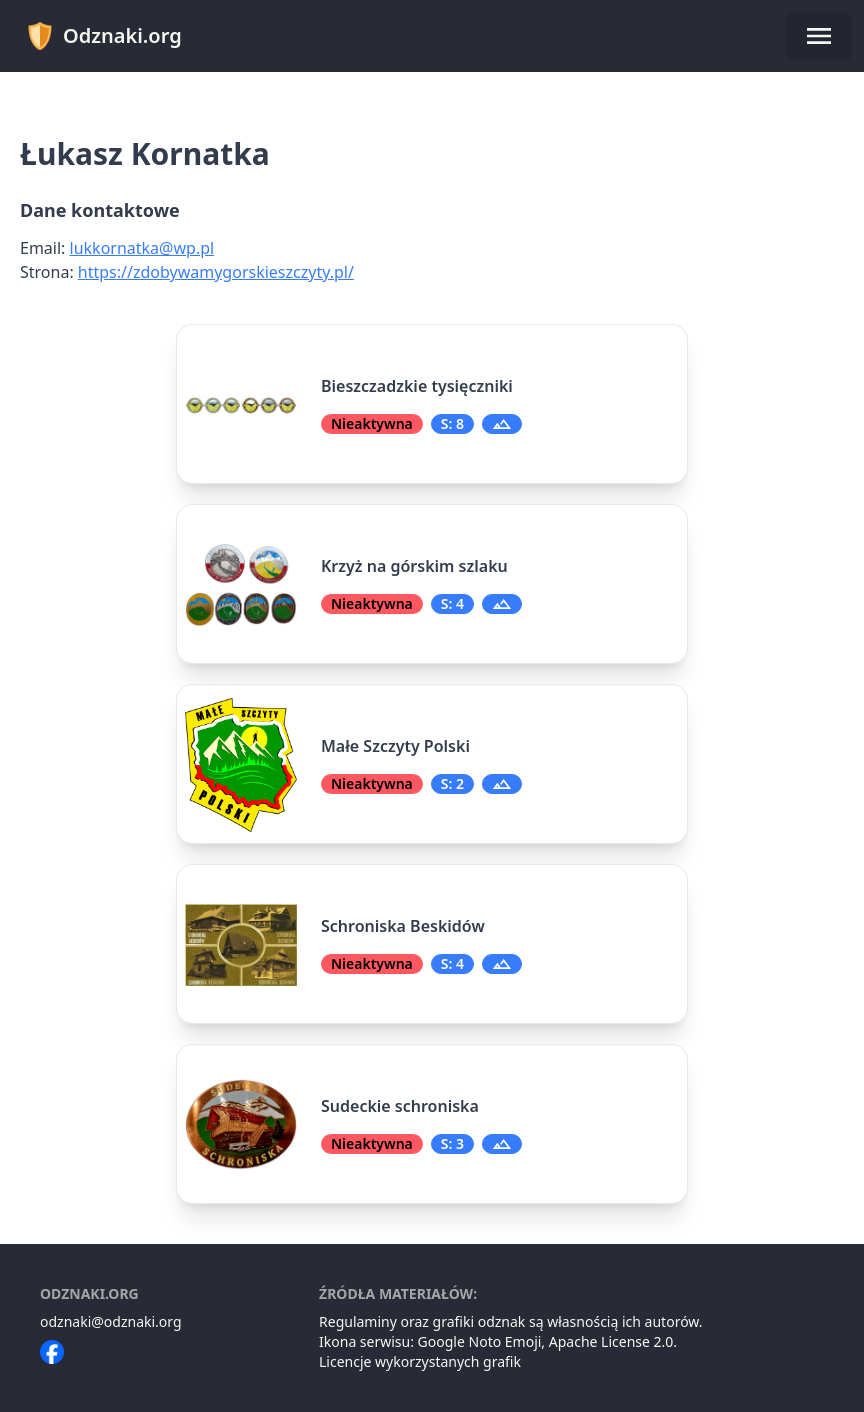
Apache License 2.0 (611, 1341)
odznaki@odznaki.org (111, 1321)
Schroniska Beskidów (403, 926)
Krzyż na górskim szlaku (414, 566)
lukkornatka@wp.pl (142, 248)
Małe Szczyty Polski (395, 746)
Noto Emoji (505, 1341)
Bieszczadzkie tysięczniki (417, 386)
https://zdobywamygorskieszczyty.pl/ (216, 272)
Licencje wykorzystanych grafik (420, 1361)
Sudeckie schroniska (400, 1106)
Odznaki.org (103, 36)
